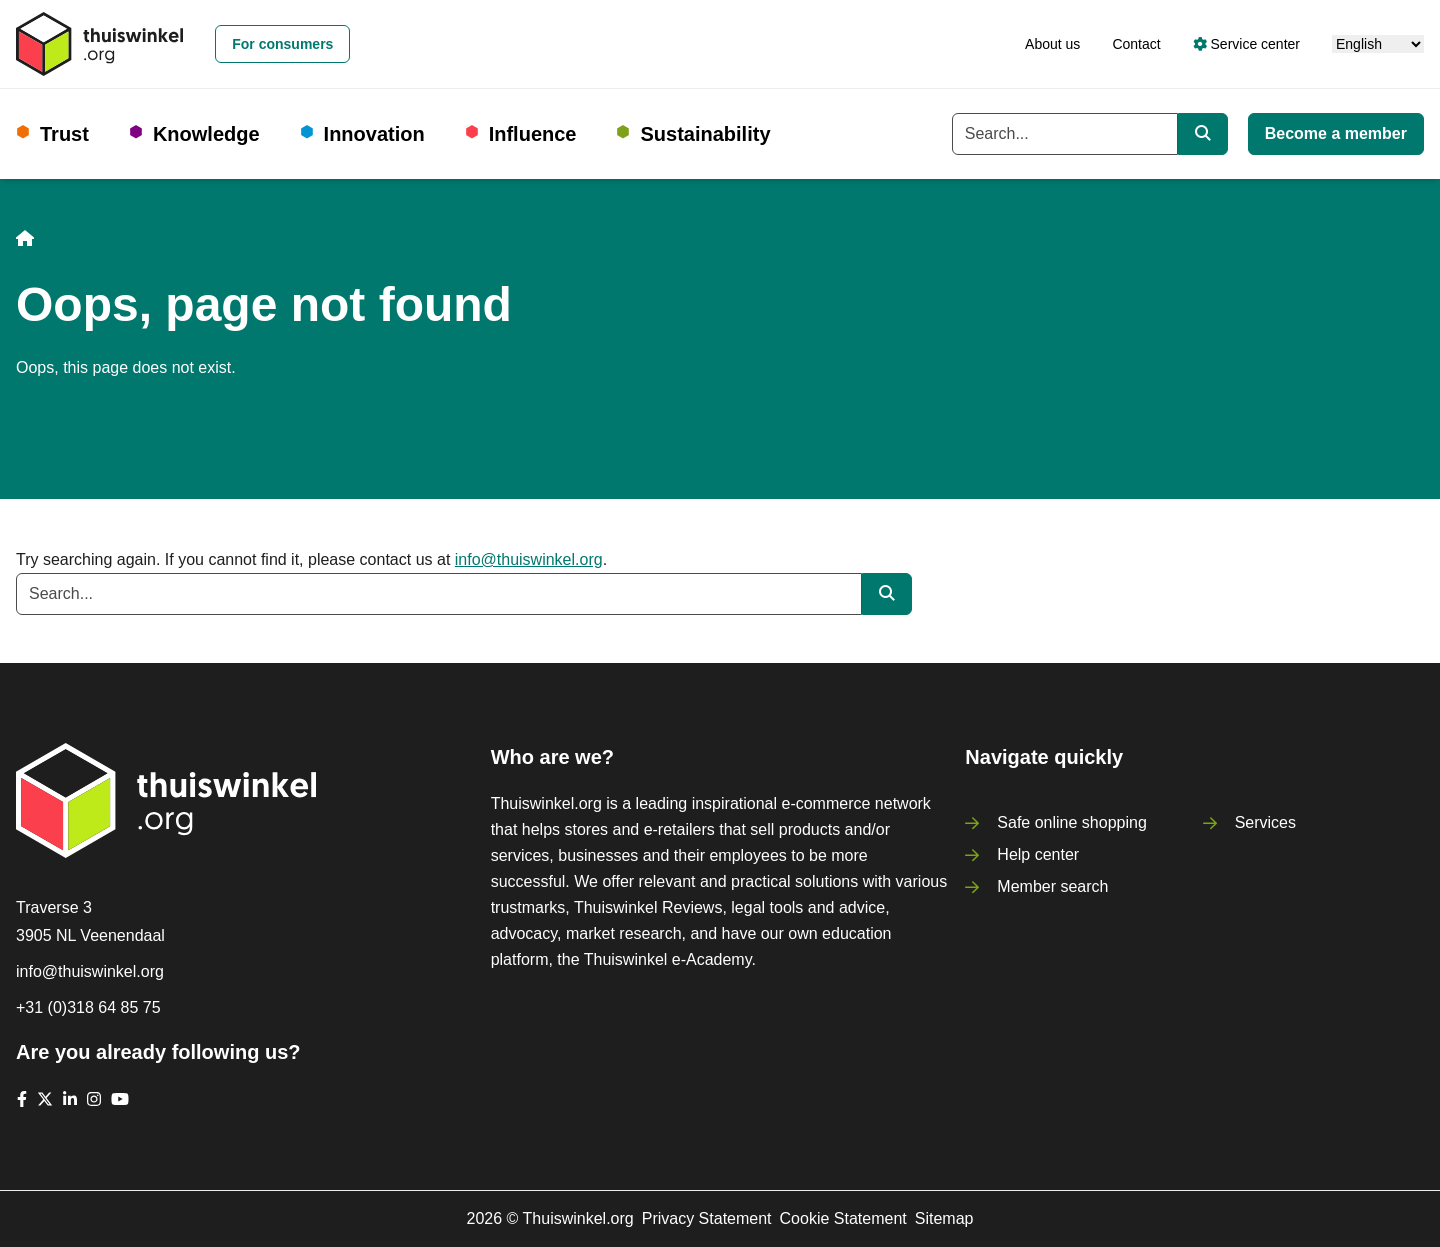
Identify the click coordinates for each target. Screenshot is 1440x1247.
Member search (1052, 886)
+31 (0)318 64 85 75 (88, 1007)
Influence (533, 134)
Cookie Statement (843, 1218)
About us (1052, 44)
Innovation (374, 134)
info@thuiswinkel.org (529, 559)
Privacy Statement (707, 1218)
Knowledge (206, 134)
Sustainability (705, 134)
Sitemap (944, 1218)
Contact (1136, 44)
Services (1265, 822)
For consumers (282, 44)
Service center (1246, 44)
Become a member (1336, 133)
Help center (1038, 854)
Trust (64, 134)
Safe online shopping (1071, 822)
